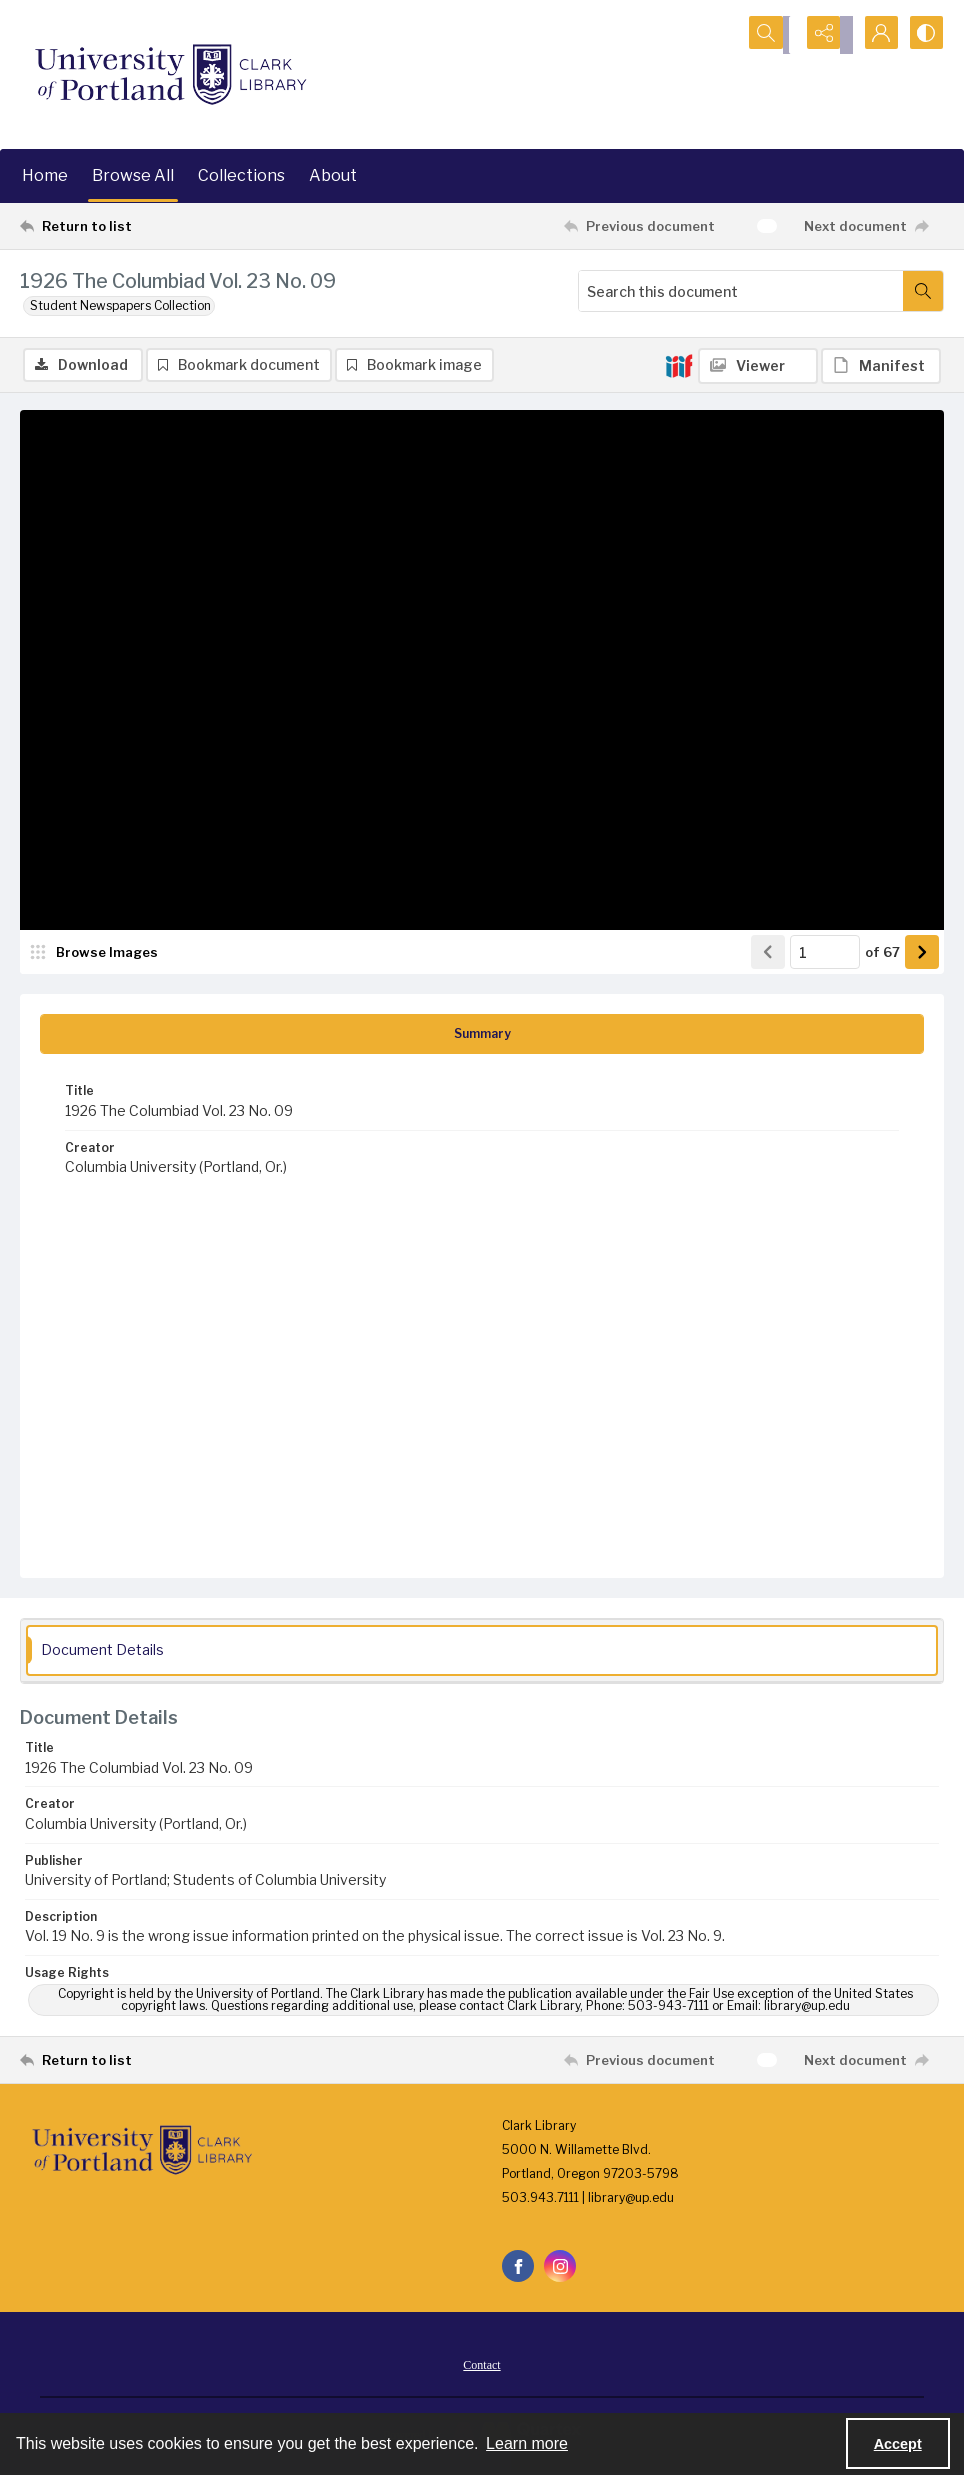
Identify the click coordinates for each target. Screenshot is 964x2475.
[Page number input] (825, 955)
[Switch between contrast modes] (924, 35)
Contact (481, 2368)
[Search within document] (923, 291)
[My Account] (874, 35)
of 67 (882, 954)
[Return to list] (144, 226)
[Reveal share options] (824, 35)
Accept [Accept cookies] (898, 2444)
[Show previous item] (768, 955)
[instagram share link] (560, 2269)
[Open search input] (774, 35)
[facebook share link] (518, 2269)
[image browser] (95, 955)
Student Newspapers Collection (120, 305)
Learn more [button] (527, 2443)
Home (45, 175)
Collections (241, 175)
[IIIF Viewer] (758, 366)
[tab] (482, 1037)
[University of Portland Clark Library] (170, 74)
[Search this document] (741, 291)
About (333, 175)
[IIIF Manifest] (881, 366)
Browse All (133, 175)
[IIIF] (679, 365)
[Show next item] (922, 955)
